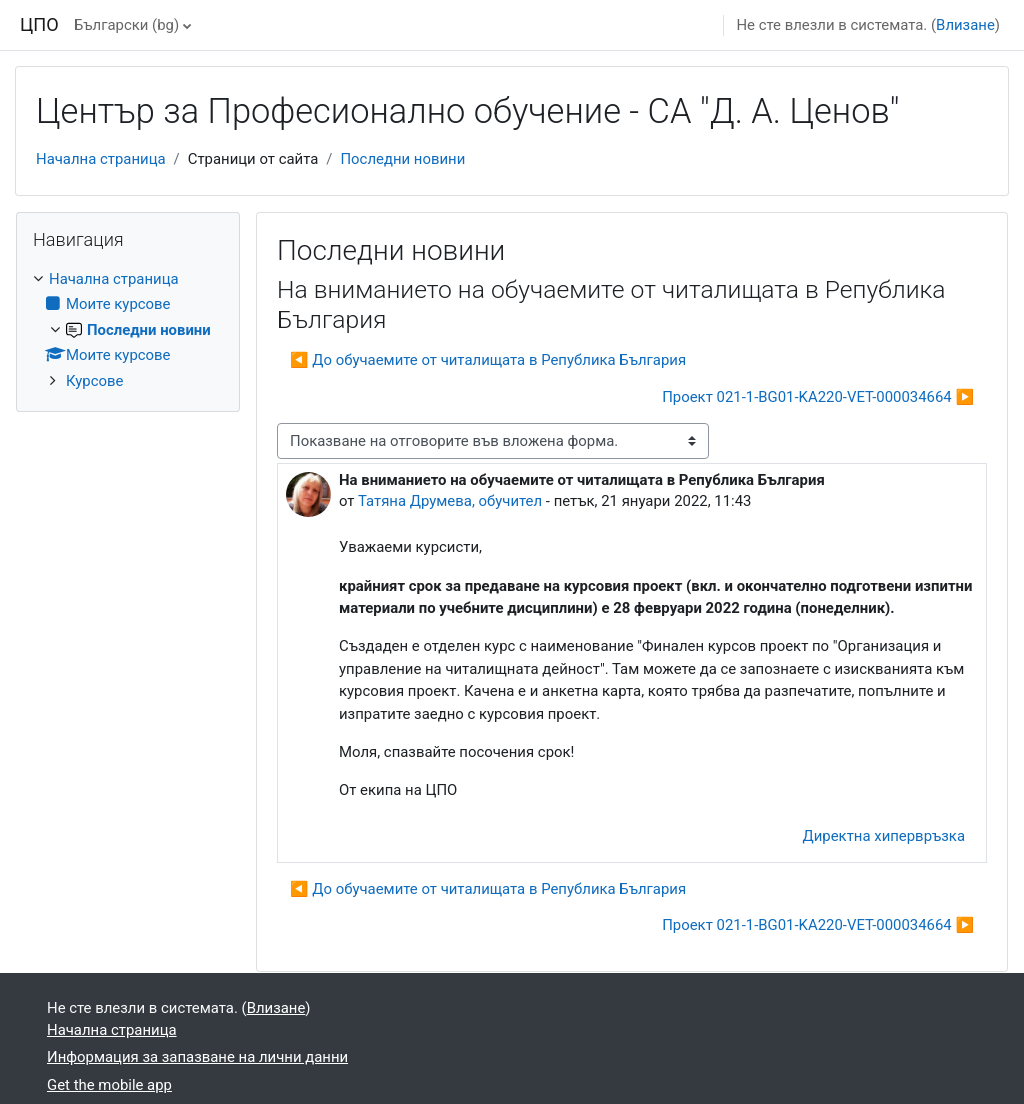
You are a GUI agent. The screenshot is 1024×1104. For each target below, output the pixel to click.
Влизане (965, 25)
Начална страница (101, 159)
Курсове (94, 381)
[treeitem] (128, 330)
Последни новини (402, 159)
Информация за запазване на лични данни (197, 1057)
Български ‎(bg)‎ (126, 25)
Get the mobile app (109, 1085)
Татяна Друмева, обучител (450, 501)
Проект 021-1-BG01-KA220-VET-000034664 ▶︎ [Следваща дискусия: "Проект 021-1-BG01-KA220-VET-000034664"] (818, 397)
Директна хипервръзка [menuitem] (884, 836)
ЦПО (39, 24)
